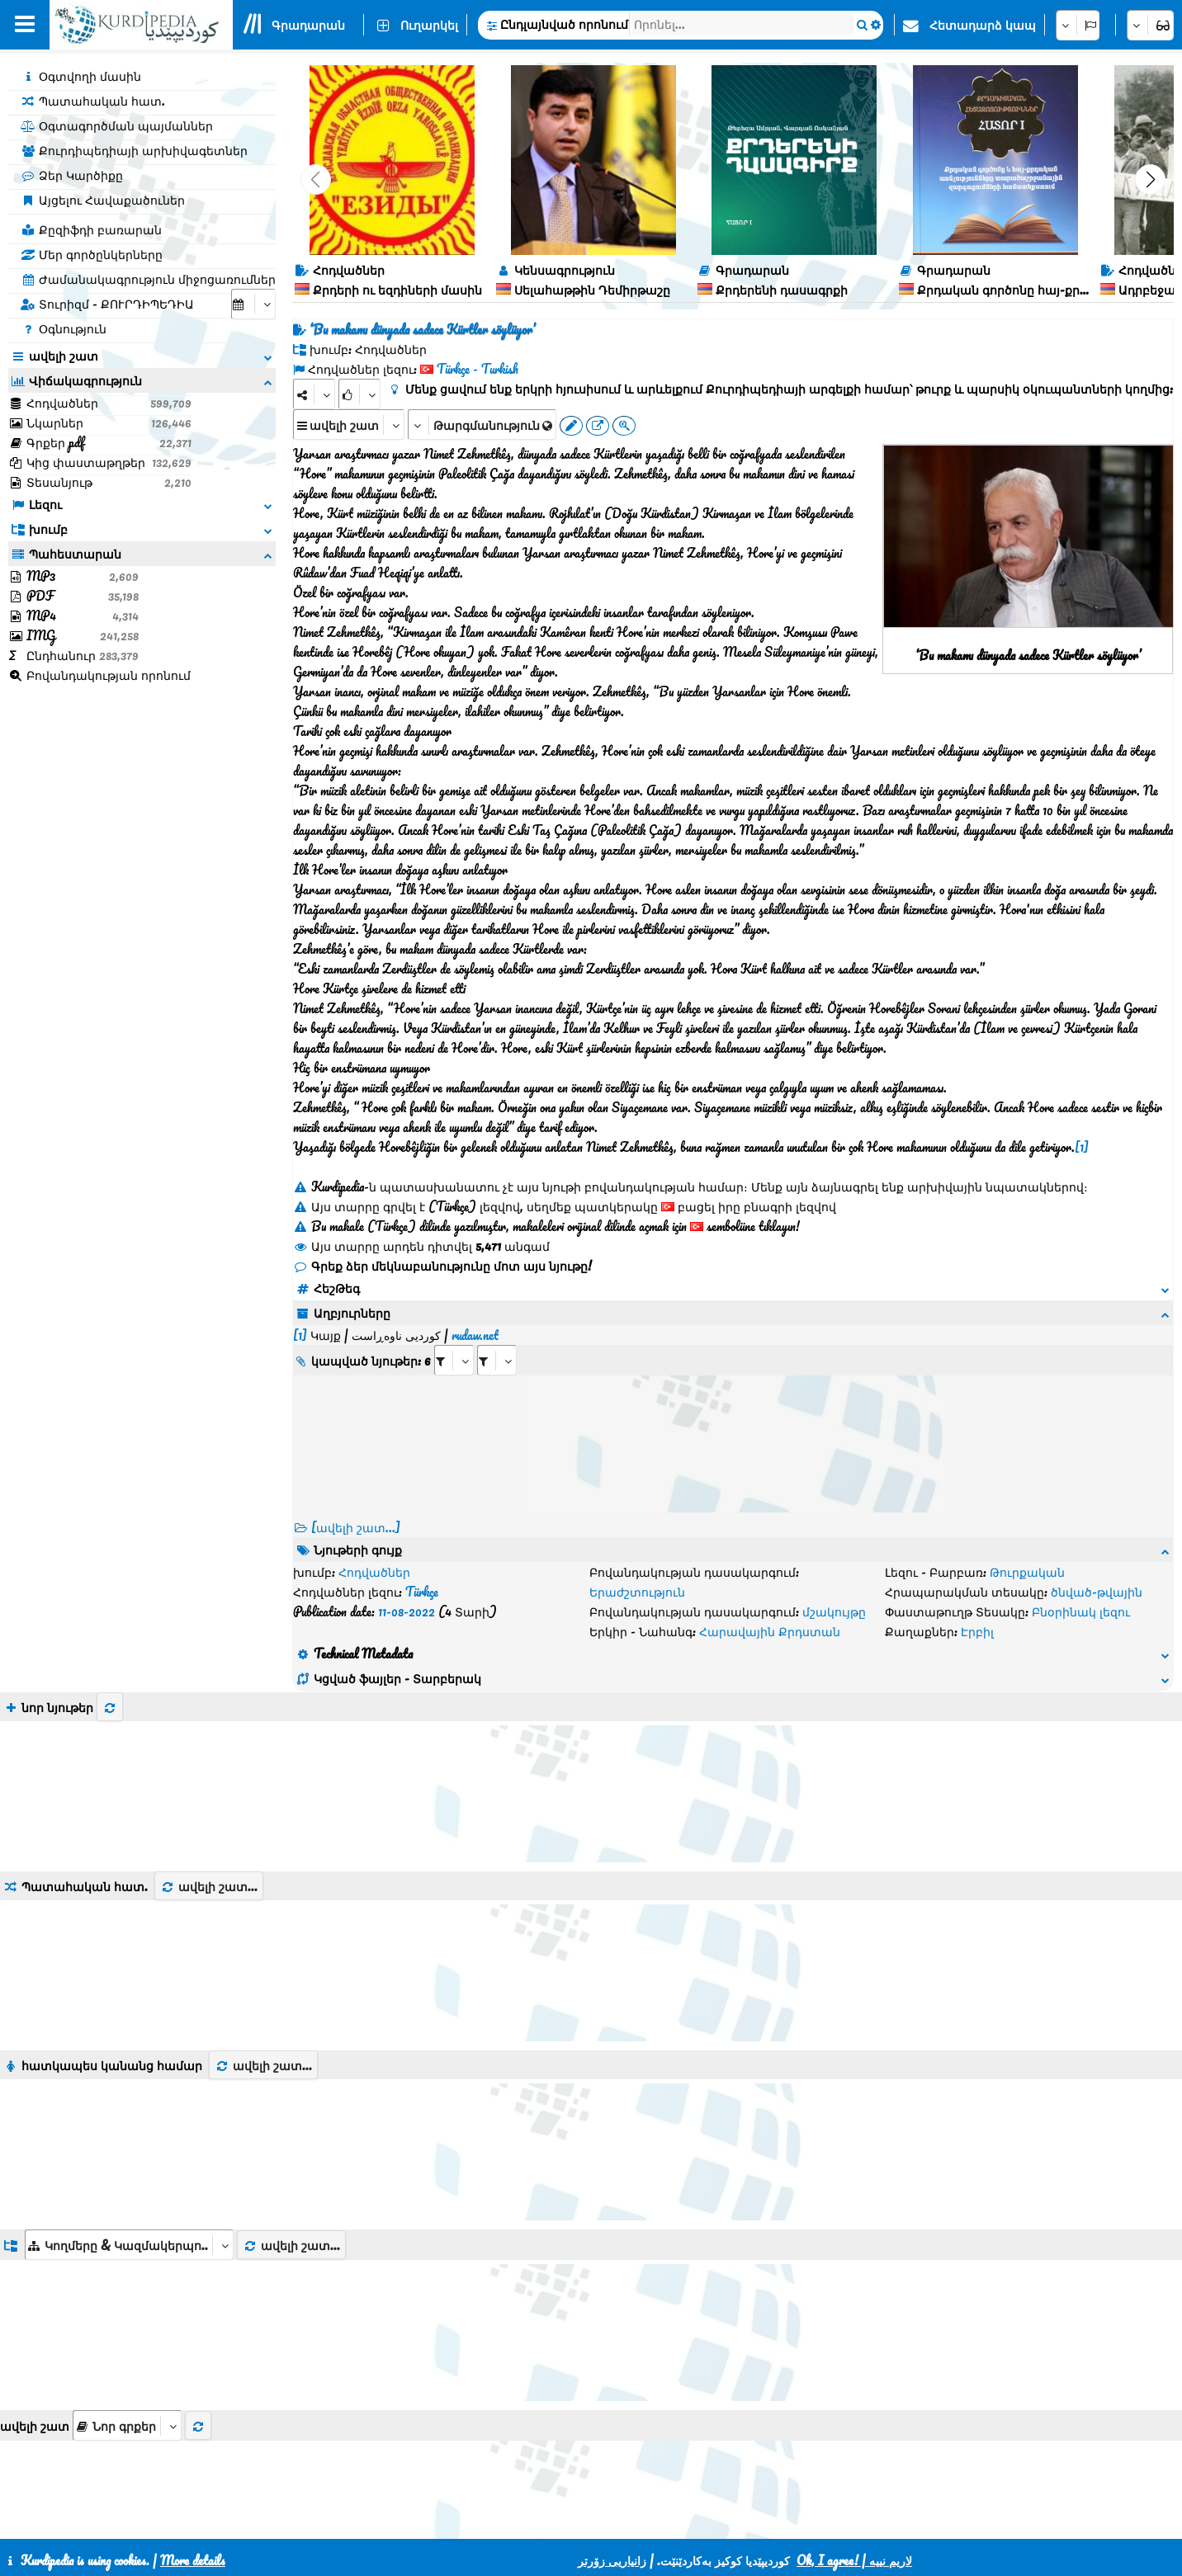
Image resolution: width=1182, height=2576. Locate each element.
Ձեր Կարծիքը (72, 175)
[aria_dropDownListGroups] (129, 2145)
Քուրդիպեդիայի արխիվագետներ (134, 150)
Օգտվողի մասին (81, 76)
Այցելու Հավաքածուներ (103, 200)
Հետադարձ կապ (982, 25)
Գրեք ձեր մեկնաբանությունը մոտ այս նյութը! (442, 1266)
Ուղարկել (429, 25)
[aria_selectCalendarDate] (253, 304)
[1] (1082, 1147)
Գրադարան (308, 25)
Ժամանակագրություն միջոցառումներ (148, 279)
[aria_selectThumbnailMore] (127, 2326)
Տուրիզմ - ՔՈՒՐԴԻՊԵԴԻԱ (107, 304)
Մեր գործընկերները (92, 254)
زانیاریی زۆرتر (612, 2560)
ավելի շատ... (209, 1787)
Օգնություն (63, 328)
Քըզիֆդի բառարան (91, 229)
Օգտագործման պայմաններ (117, 125)
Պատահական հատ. (93, 101)
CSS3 (548, 2520)
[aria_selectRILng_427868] (497, 1340)
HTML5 (612, 2520)
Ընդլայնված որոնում (564, 24)
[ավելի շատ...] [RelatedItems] (355, 1507)
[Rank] (359, 394)
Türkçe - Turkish (477, 369)
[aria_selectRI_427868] (454, 1340)
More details (192, 2560)
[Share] (314, 394)
